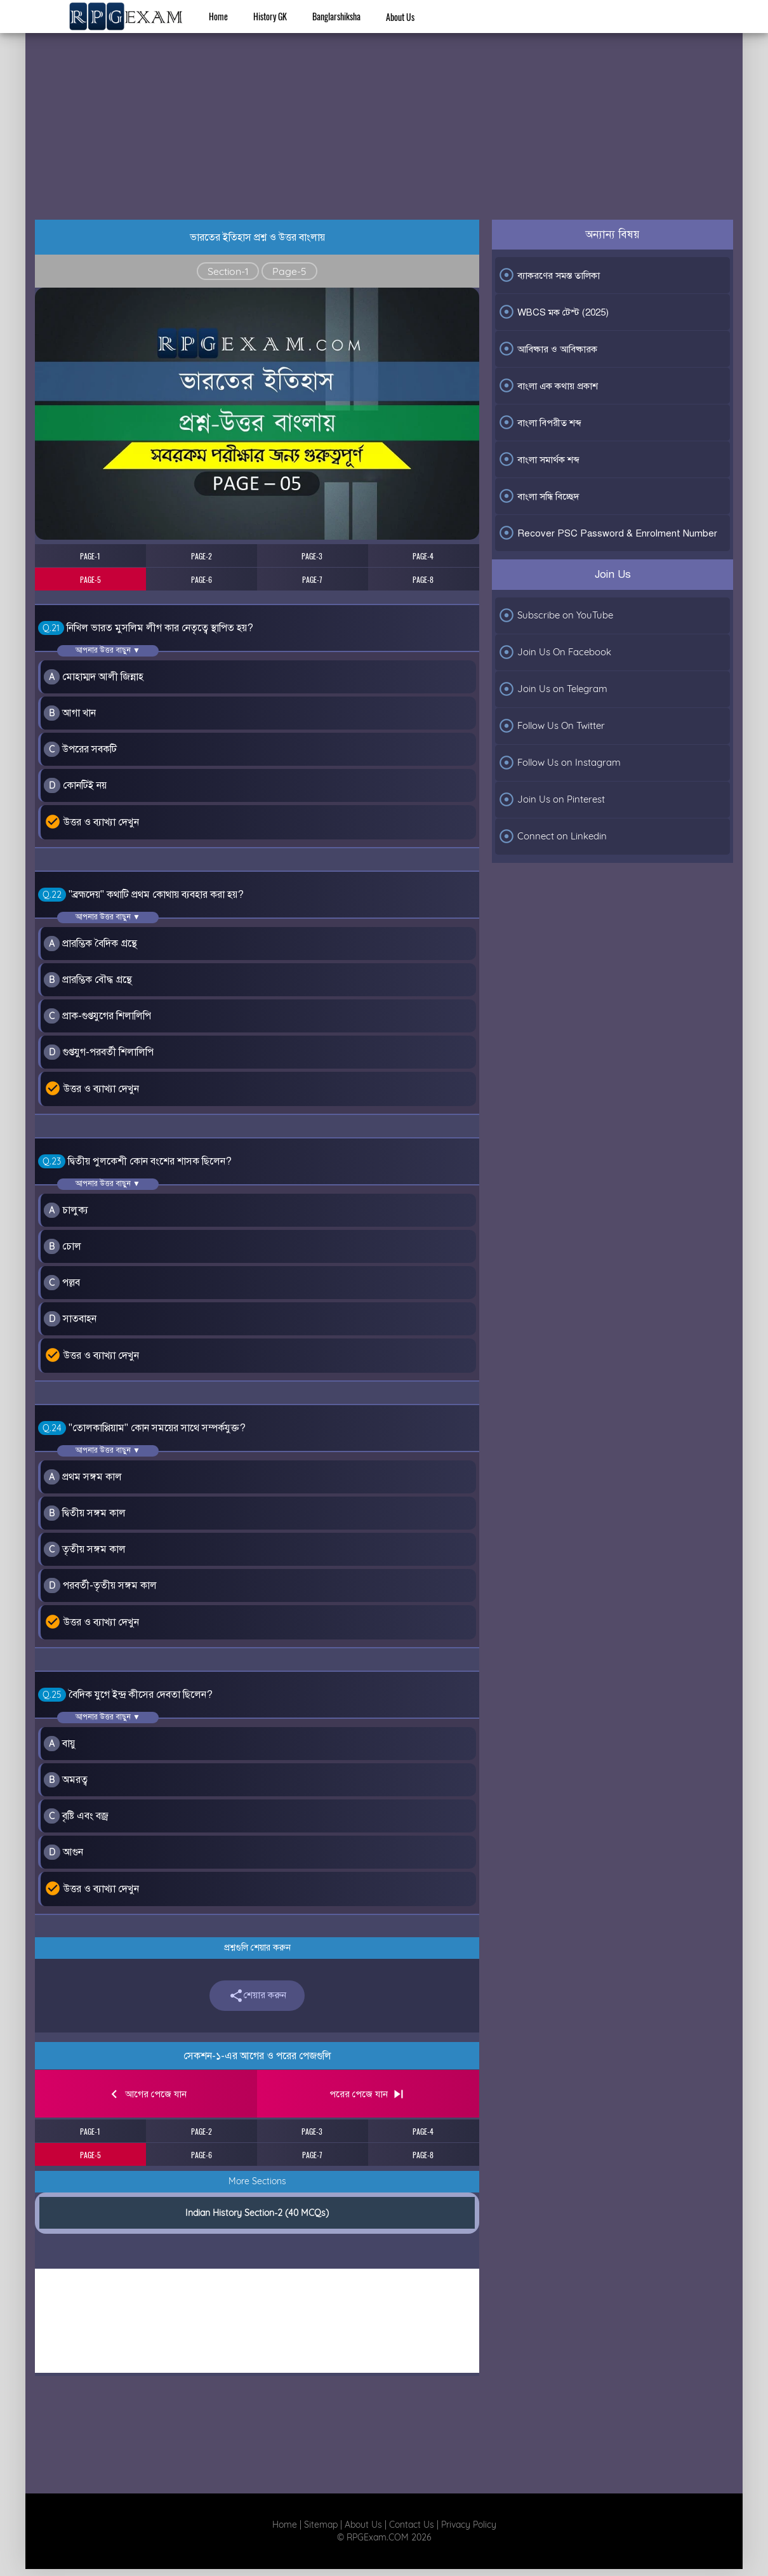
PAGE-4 (423, 556)
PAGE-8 (423, 579)
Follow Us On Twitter (551, 725)
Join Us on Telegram (552, 689)
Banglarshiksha (336, 16)
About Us (400, 16)
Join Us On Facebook (554, 652)
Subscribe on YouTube (555, 615)
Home (218, 16)
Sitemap (321, 2524)
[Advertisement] (384, 112)
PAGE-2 (201, 556)
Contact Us (411, 2524)
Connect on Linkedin (552, 836)
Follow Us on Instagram (559, 762)
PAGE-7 (312, 579)
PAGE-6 (201, 579)
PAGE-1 (90, 556)
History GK (270, 16)
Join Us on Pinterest (551, 799)
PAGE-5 (90, 579)
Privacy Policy (468, 2524)
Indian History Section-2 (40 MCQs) (257, 2213)
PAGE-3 (311, 556)
